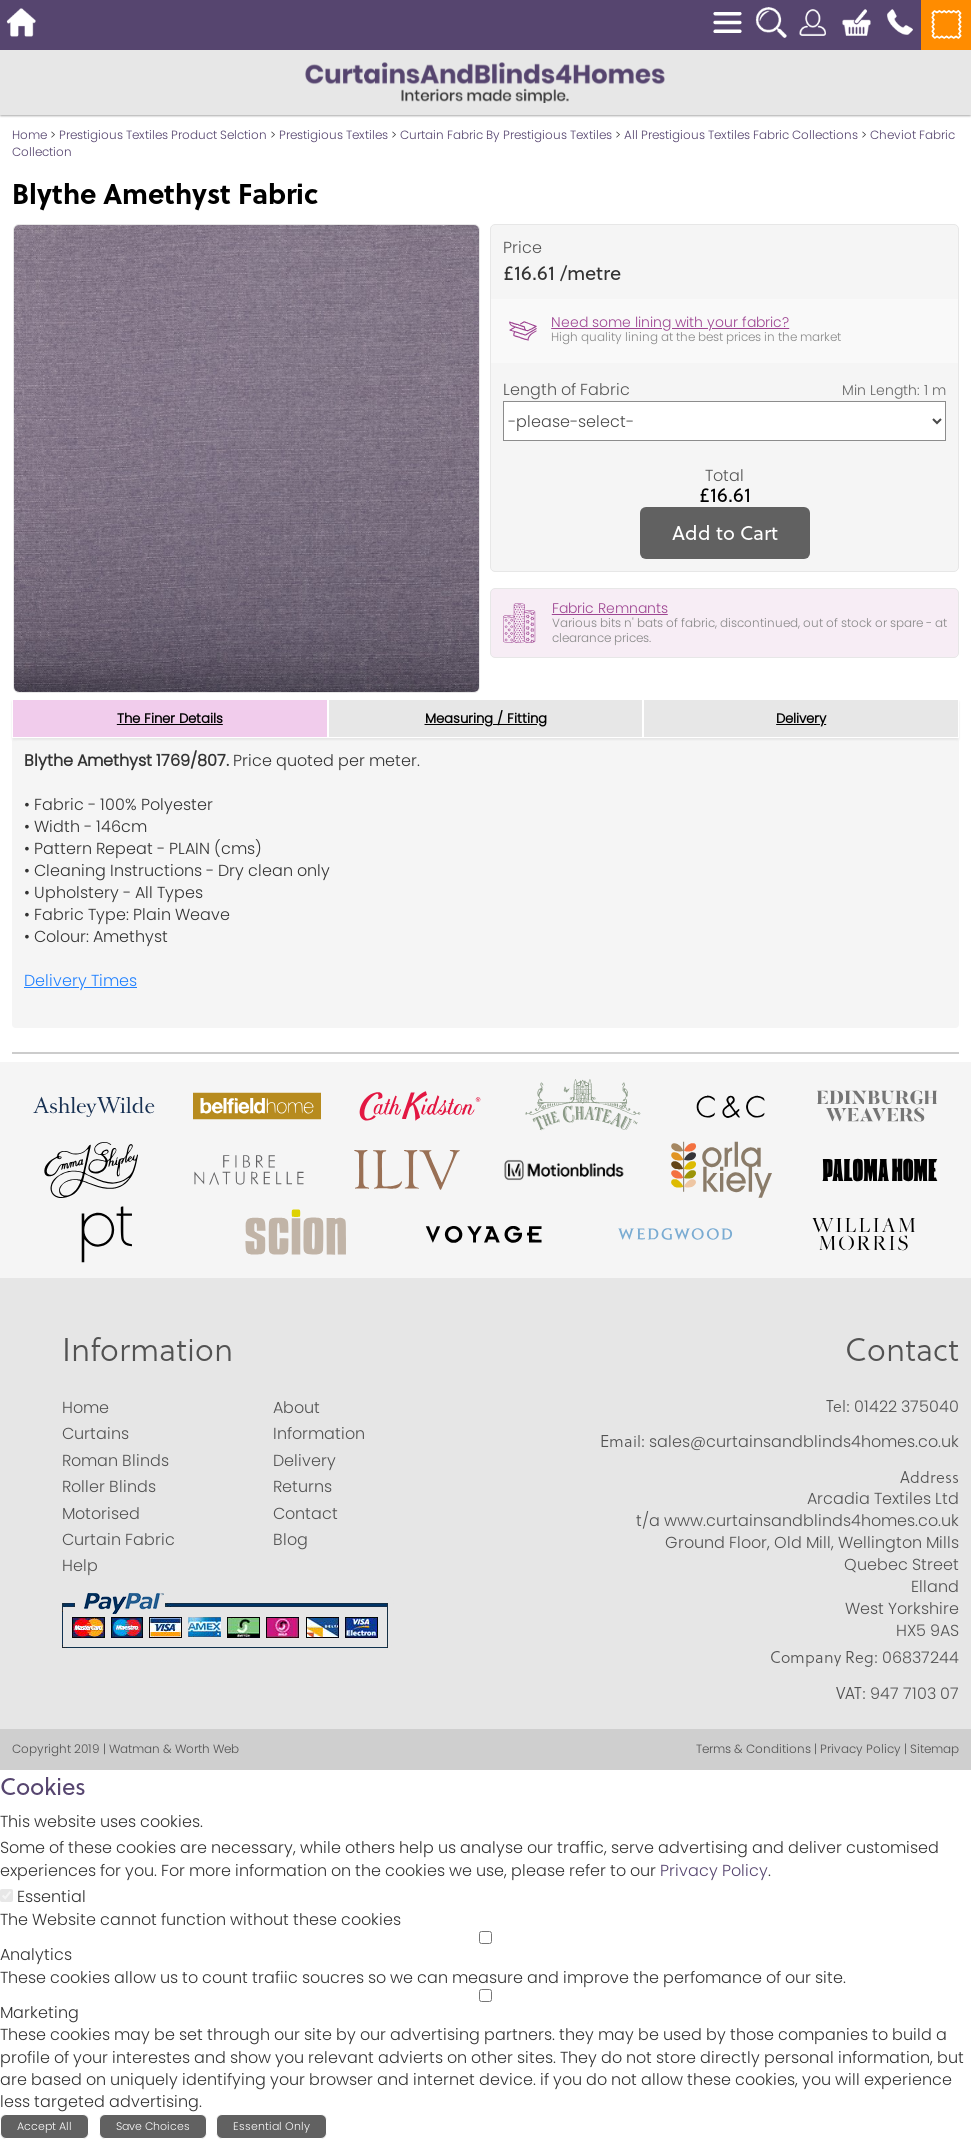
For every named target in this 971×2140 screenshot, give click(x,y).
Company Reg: (824, 1658)
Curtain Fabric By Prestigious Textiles (506, 134)
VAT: (851, 1693)
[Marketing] (485, 1996)
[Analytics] (485, 1938)
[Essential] (6, 1896)
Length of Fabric (566, 390)
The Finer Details (170, 719)
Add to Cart (725, 532)
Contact (902, 1349)
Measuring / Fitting (485, 719)
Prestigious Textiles (333, 134)
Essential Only (271, 2127)
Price (522, 248)
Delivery (801, 719)
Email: (622, 1442)
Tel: (838, 1407)
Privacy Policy (714, 1871)
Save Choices (153, 2127)
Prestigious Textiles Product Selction (163, 134)
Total (724, 476)
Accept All (44, 2127)
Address (929, 1478)
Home (29, 134)
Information (147, 1349)
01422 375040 (906, 1407)
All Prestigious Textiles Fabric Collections (741, 134)
